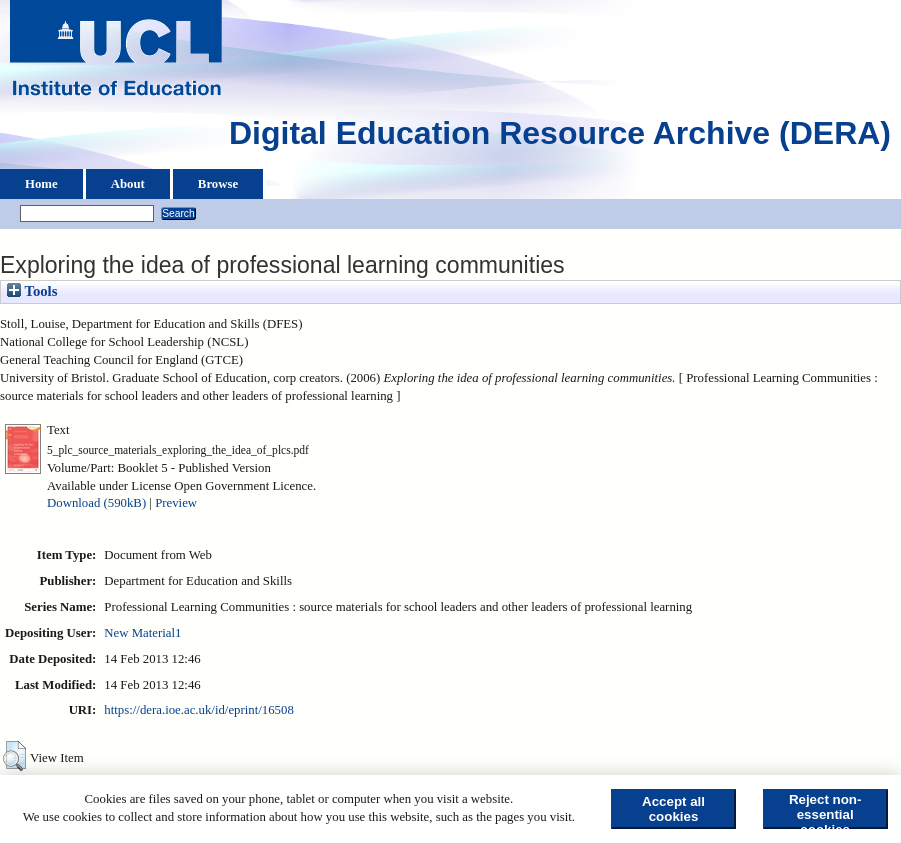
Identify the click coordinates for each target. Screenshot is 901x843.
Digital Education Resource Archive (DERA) (560, 138)
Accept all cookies (673, 809)
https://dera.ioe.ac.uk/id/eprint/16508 (198, 710)
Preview (176, 503)
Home (41, 184)
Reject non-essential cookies (825, 810)
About (128, 184)
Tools (32, 291)
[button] (14, 756)
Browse (218, 184)
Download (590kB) (96, 503)
